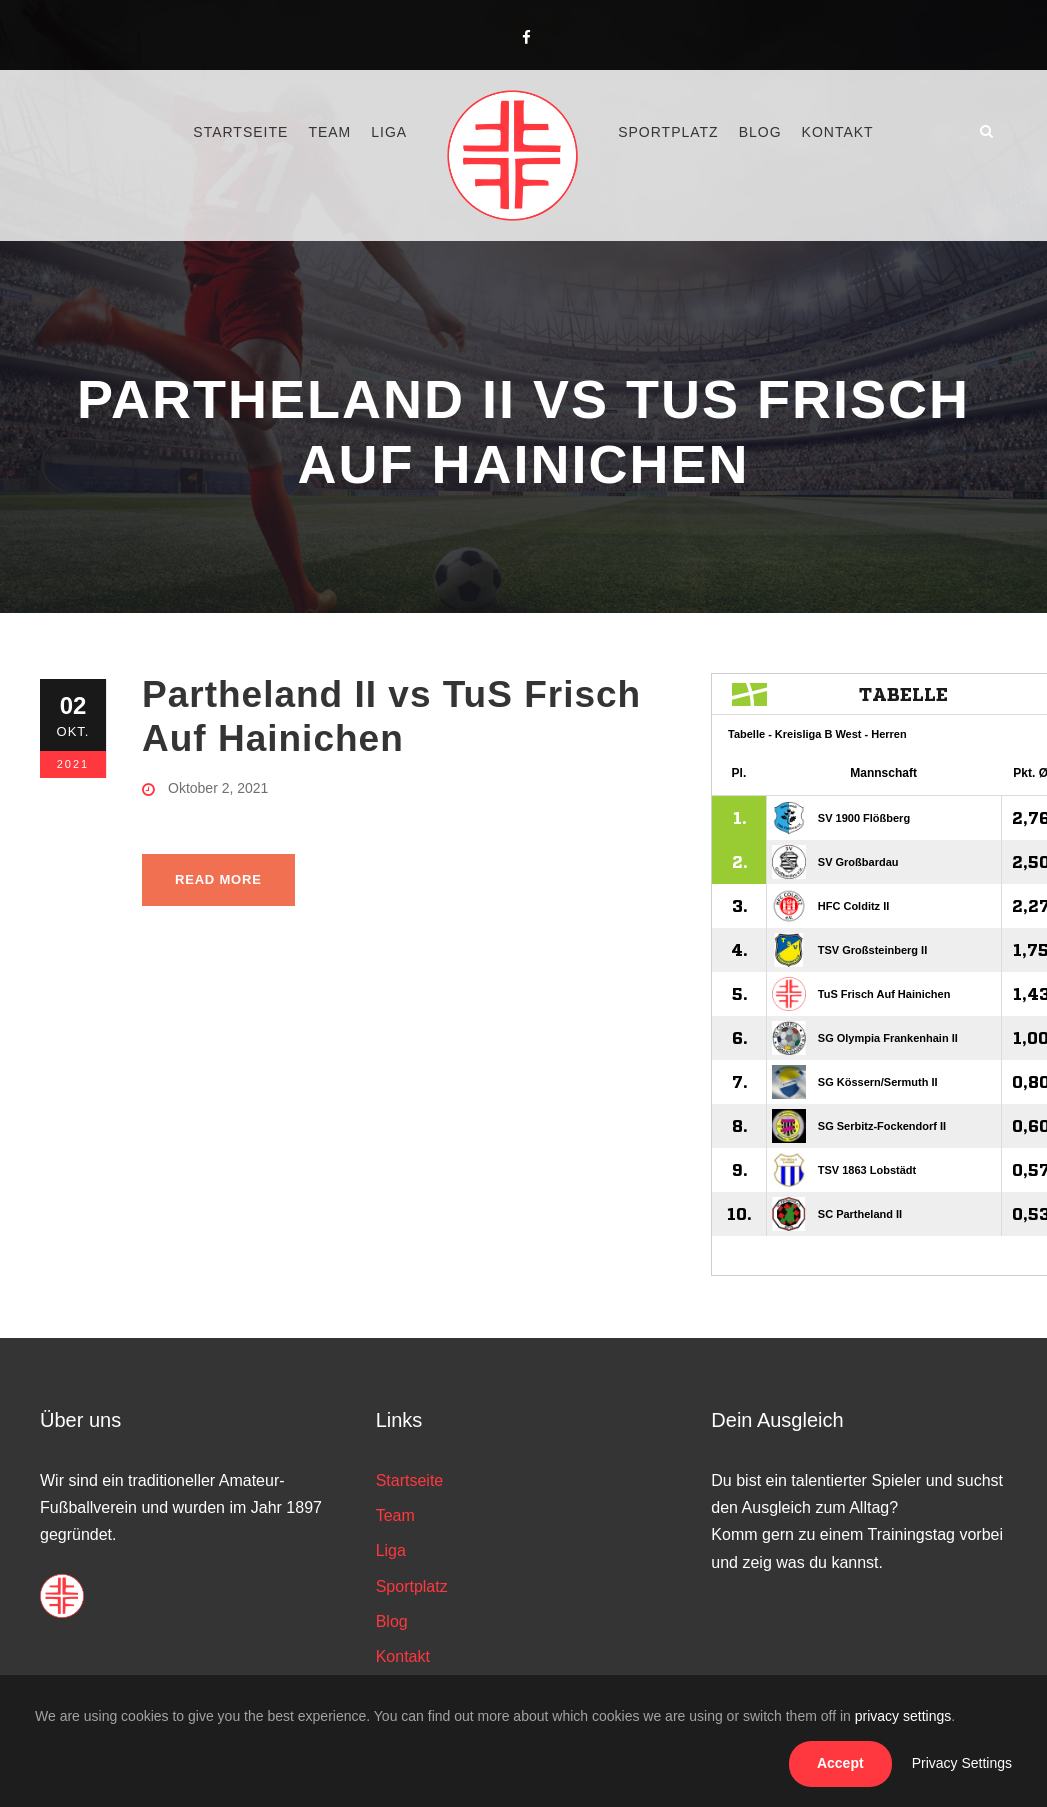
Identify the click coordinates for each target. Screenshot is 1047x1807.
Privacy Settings (962, 1763)
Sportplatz (668, 132)
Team (329, 132)
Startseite (240, 132)
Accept (840, 1763)
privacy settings (903, 1716)
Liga (389, 132)
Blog (760, 132)
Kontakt (838, 132)
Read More (218, 879)
